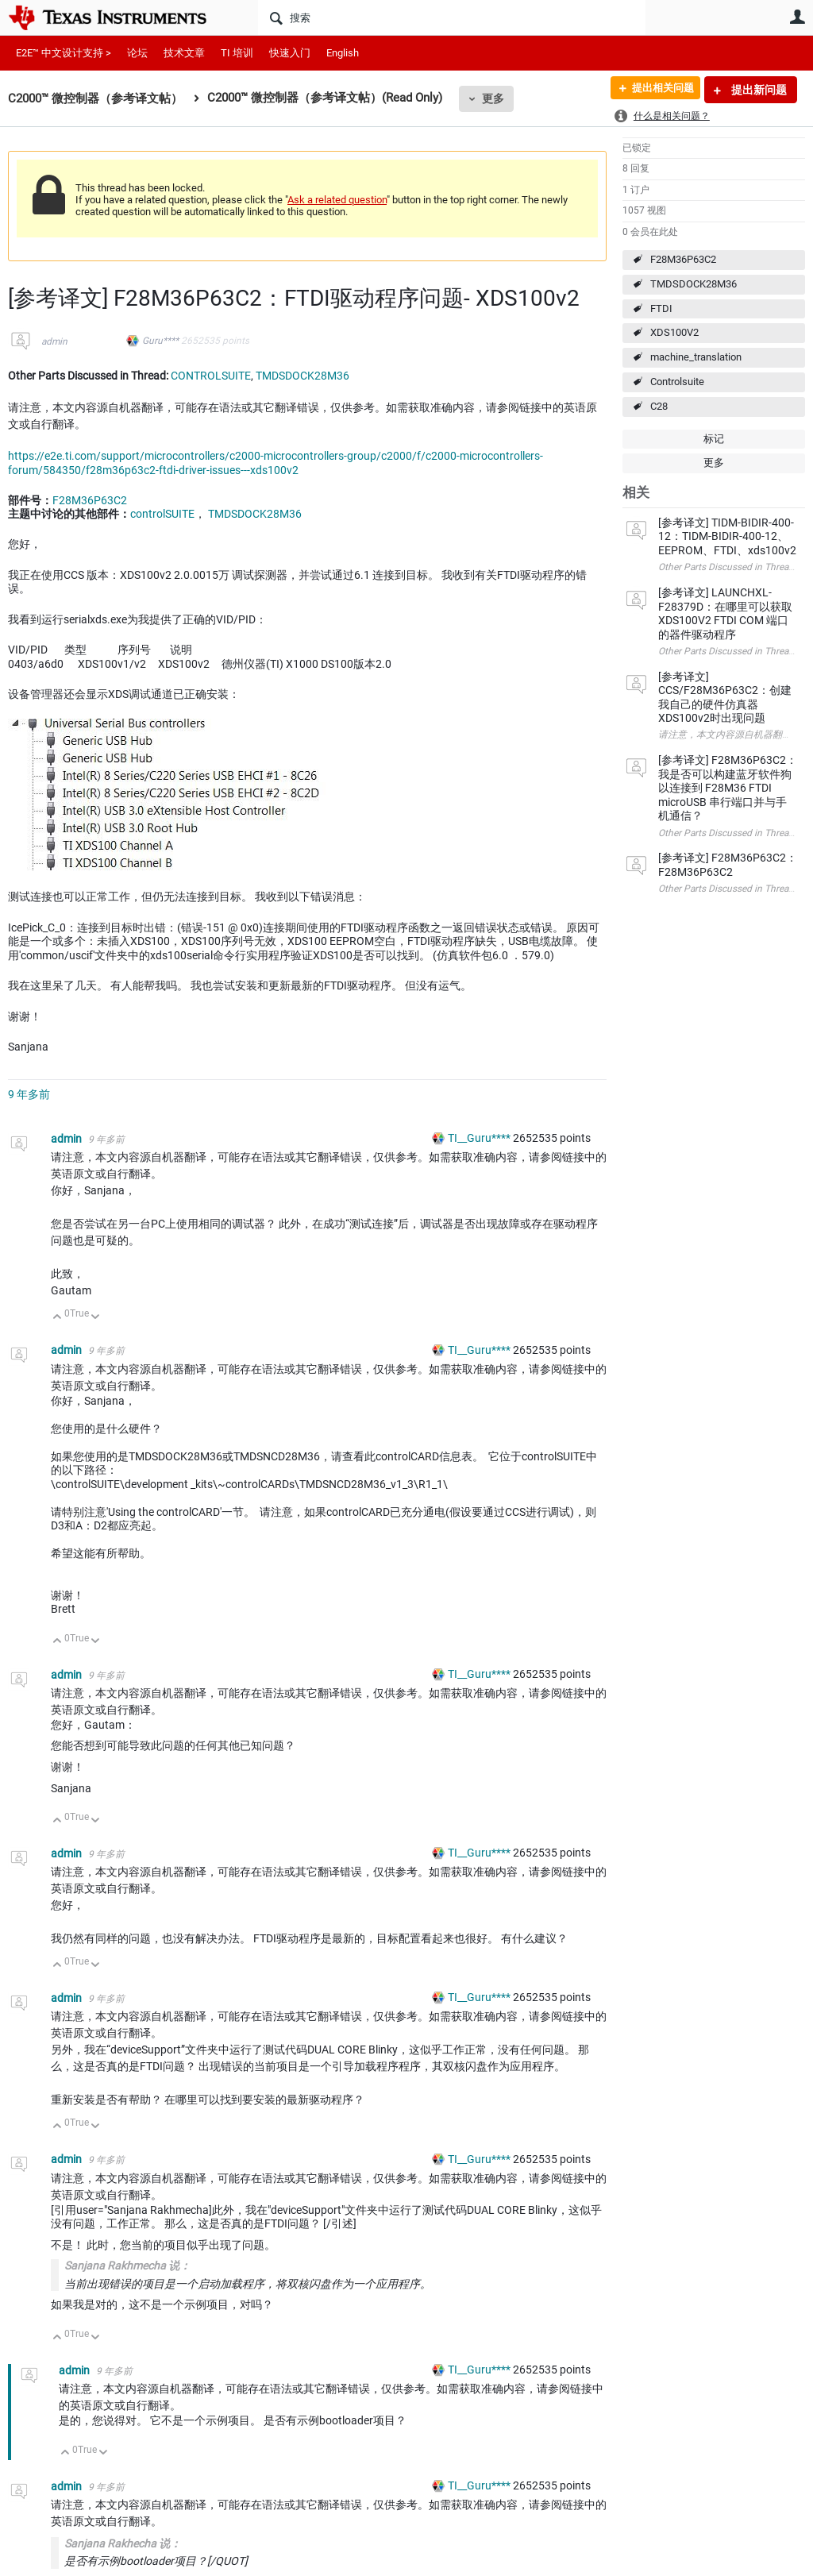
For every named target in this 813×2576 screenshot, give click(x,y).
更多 (493, 98)
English (342, 53)
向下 (95, 1318)
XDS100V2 (674, 332)
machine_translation (696, 357)
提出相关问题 (656, 89)
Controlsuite (677, 382)
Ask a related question (337, 200)
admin (54, 341)
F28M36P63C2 (683, 259)
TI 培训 (237, 53)
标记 (713, 439)
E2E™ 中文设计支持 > (63, 53)
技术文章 (184, 53)
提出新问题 (758, 89)
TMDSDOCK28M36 (693, 284)
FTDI (661, 308)
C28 (659, 406)
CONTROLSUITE (211, 375)
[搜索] (451, 17)
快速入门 (289, 53)
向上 (57, 1318)
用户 (797, 17)
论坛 (137, 53)
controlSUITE (162, 513)
